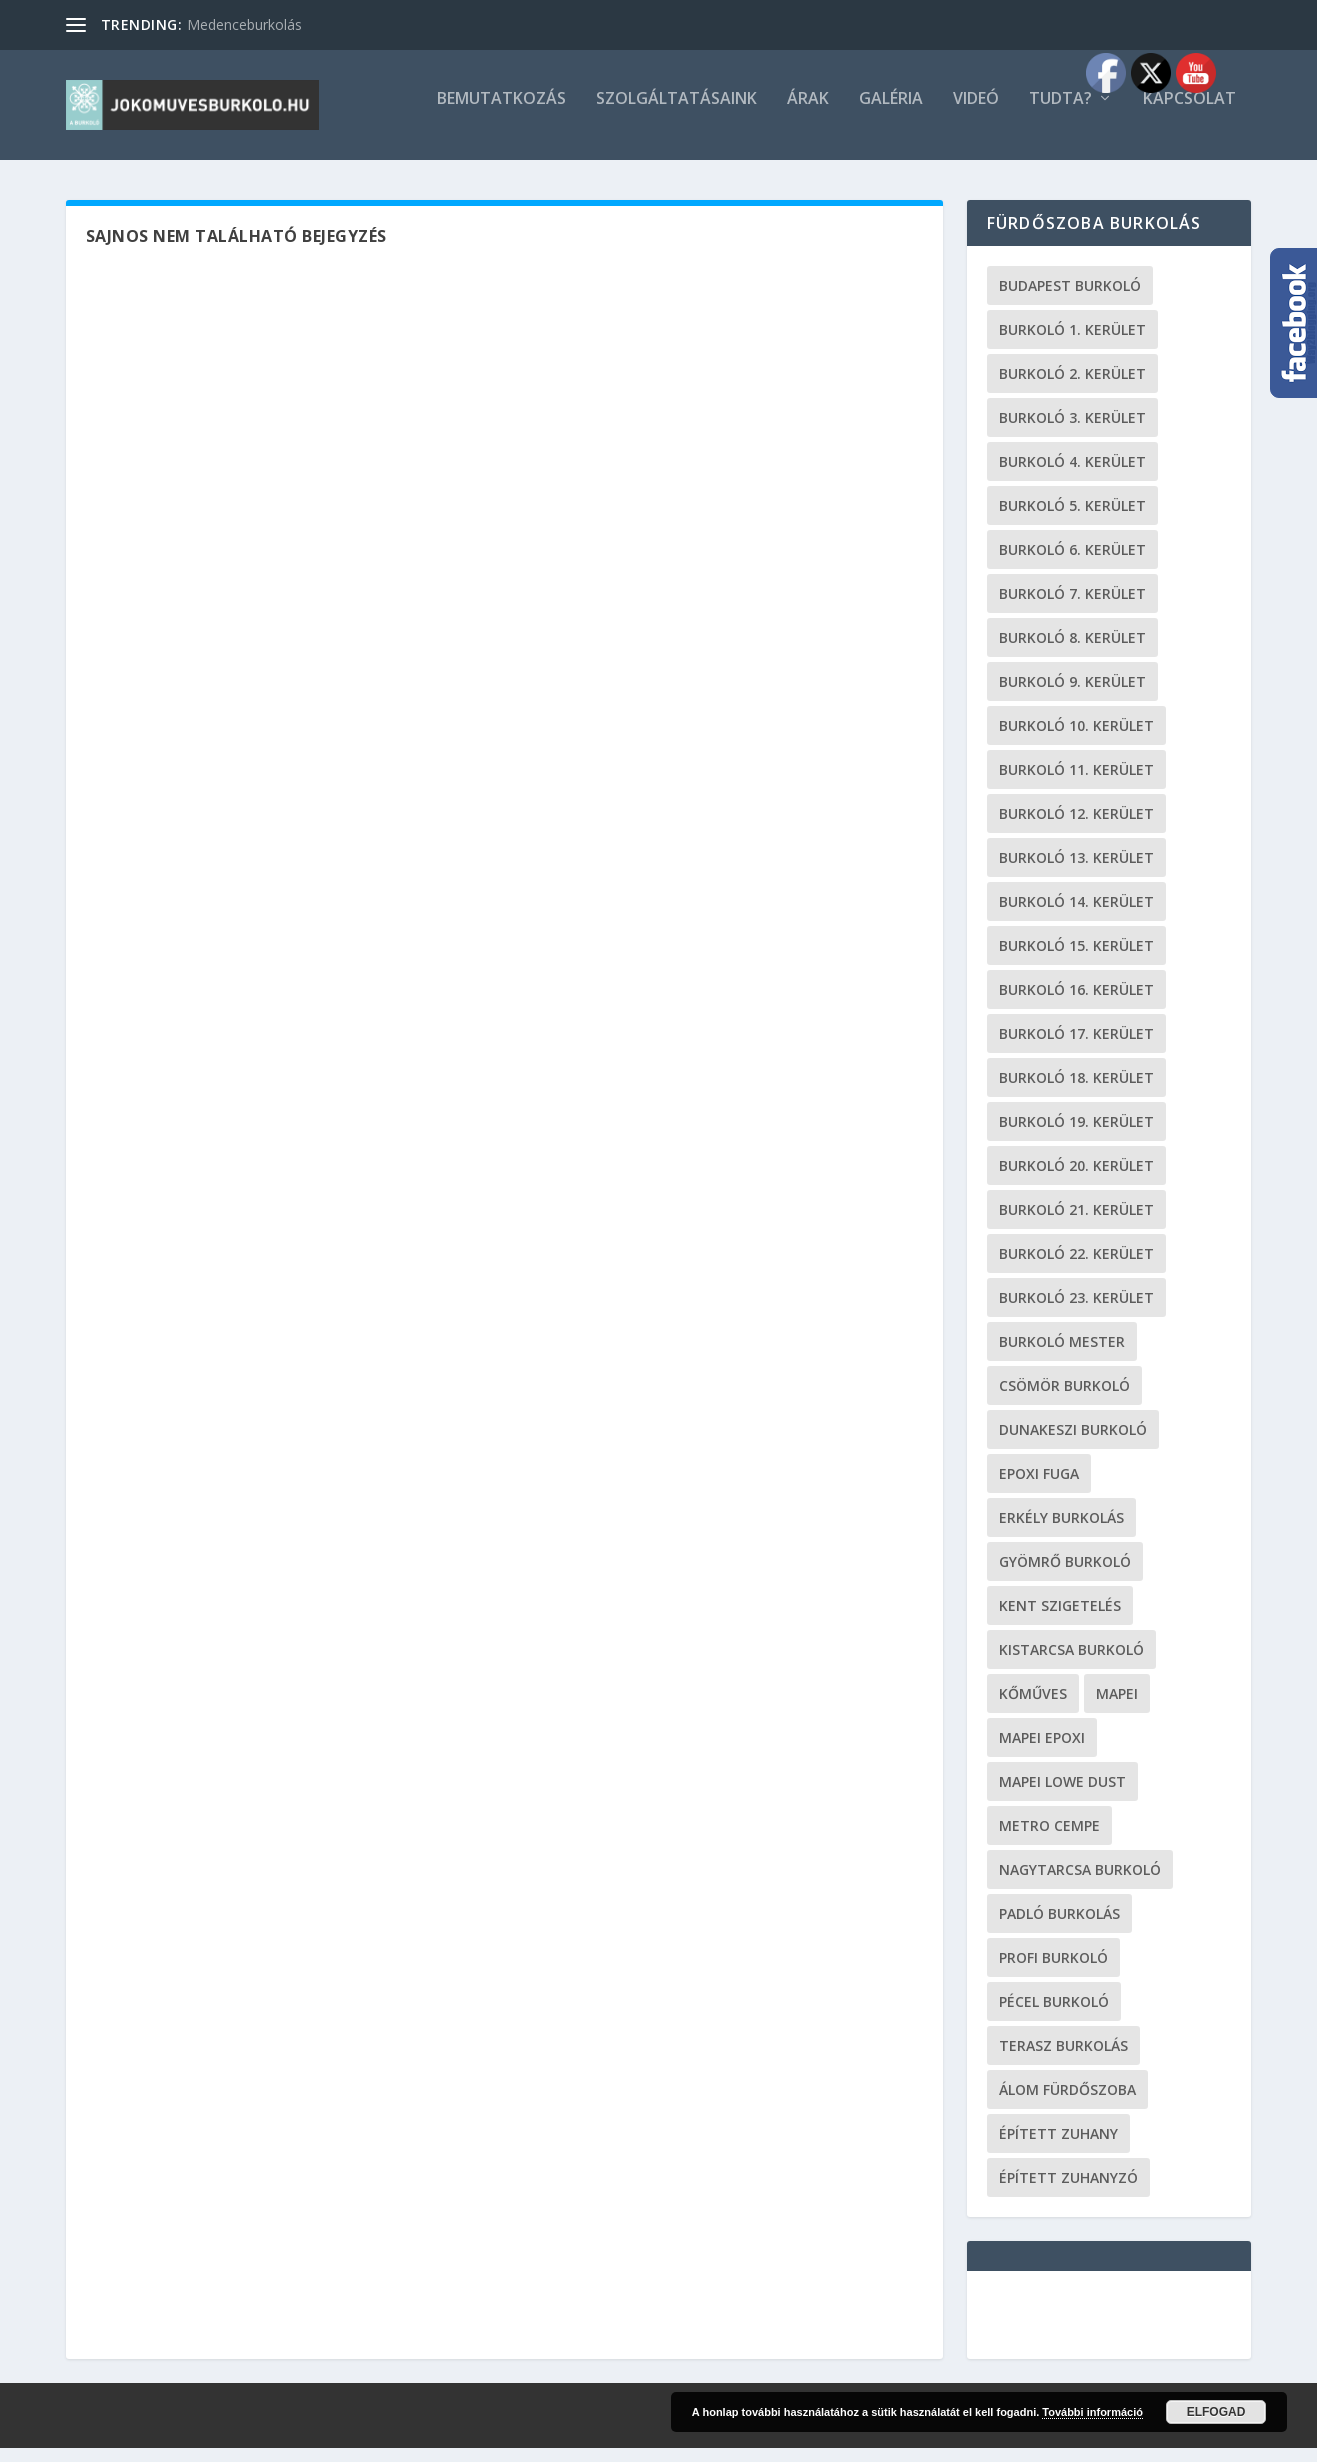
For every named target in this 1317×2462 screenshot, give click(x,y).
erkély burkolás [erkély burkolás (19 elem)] (1061, 1531)
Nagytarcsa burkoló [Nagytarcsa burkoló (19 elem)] (1080, 1883)
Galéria (891, 113)
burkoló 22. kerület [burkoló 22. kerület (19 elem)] (1076, 1267)
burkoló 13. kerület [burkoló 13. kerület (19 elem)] (1076, 871)
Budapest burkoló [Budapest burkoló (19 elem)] (1070, 299)
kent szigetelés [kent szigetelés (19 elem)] (1060, 1619)
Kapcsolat (1189, 113)
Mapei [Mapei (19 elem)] (1117, 1707)
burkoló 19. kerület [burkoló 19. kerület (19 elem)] (1076, 1135)
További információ (1092, 2412)
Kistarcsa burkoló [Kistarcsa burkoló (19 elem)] (1071, 1663)
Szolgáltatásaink (676, 113)
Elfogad (1216, 2412)
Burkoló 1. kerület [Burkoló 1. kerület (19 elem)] (1072, 343)
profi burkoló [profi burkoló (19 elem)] (1053, 1971)
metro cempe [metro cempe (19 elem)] (1049, 1839)
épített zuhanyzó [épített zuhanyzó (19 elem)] (1068, 2191)
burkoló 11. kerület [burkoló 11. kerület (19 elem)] (1076, 783)
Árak (808, 113)
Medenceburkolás (244, 24)
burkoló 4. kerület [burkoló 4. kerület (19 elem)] (1072, 475)
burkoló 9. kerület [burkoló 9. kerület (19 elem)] (1072, 695)
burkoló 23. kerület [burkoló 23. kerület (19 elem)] (1076, 1311)
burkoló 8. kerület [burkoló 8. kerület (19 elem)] (1072, 651)
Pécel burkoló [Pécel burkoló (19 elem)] (1054, 2015)
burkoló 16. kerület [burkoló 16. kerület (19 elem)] (1076, 1003)
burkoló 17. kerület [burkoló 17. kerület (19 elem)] (1076, 1047)
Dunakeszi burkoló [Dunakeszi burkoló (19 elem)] (1073, 1443)
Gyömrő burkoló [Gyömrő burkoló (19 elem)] (1065, 1575)
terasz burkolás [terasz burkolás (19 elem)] (1063, 2059)
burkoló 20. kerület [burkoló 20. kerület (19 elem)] (1076, 1179)
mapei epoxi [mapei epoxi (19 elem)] (1042, 1751)
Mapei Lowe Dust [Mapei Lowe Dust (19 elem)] (1062, 1795)
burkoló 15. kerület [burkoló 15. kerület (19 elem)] (1076, 959)
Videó (976, 113)
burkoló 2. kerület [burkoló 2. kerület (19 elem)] (1072, 387)
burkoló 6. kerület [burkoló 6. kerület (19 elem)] (1072, 563)
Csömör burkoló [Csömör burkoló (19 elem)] (1064, 1399)
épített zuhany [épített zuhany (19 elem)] (1058, 2147)
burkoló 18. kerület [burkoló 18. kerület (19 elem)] (1076, 1091)
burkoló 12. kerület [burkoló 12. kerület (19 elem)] (1076, 827)
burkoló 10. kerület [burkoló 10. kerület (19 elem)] (1076, 739)
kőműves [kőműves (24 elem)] (1033, 1707)
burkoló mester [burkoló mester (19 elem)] (1062, 1355)
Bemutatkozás (501, 113)
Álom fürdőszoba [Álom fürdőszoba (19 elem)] (1067, 2103)
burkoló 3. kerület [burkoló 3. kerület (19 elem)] (1072, 431)
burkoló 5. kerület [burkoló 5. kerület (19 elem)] (1072, 519)
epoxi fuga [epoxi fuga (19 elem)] (1039, 1487)
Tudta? (1060, 113)
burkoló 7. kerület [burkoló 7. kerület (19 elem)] (1072, 607)
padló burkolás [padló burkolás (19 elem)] (1059, 1927)
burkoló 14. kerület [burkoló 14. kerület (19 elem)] (1076, 915)
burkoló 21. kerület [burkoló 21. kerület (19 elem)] (1076, 1223)
